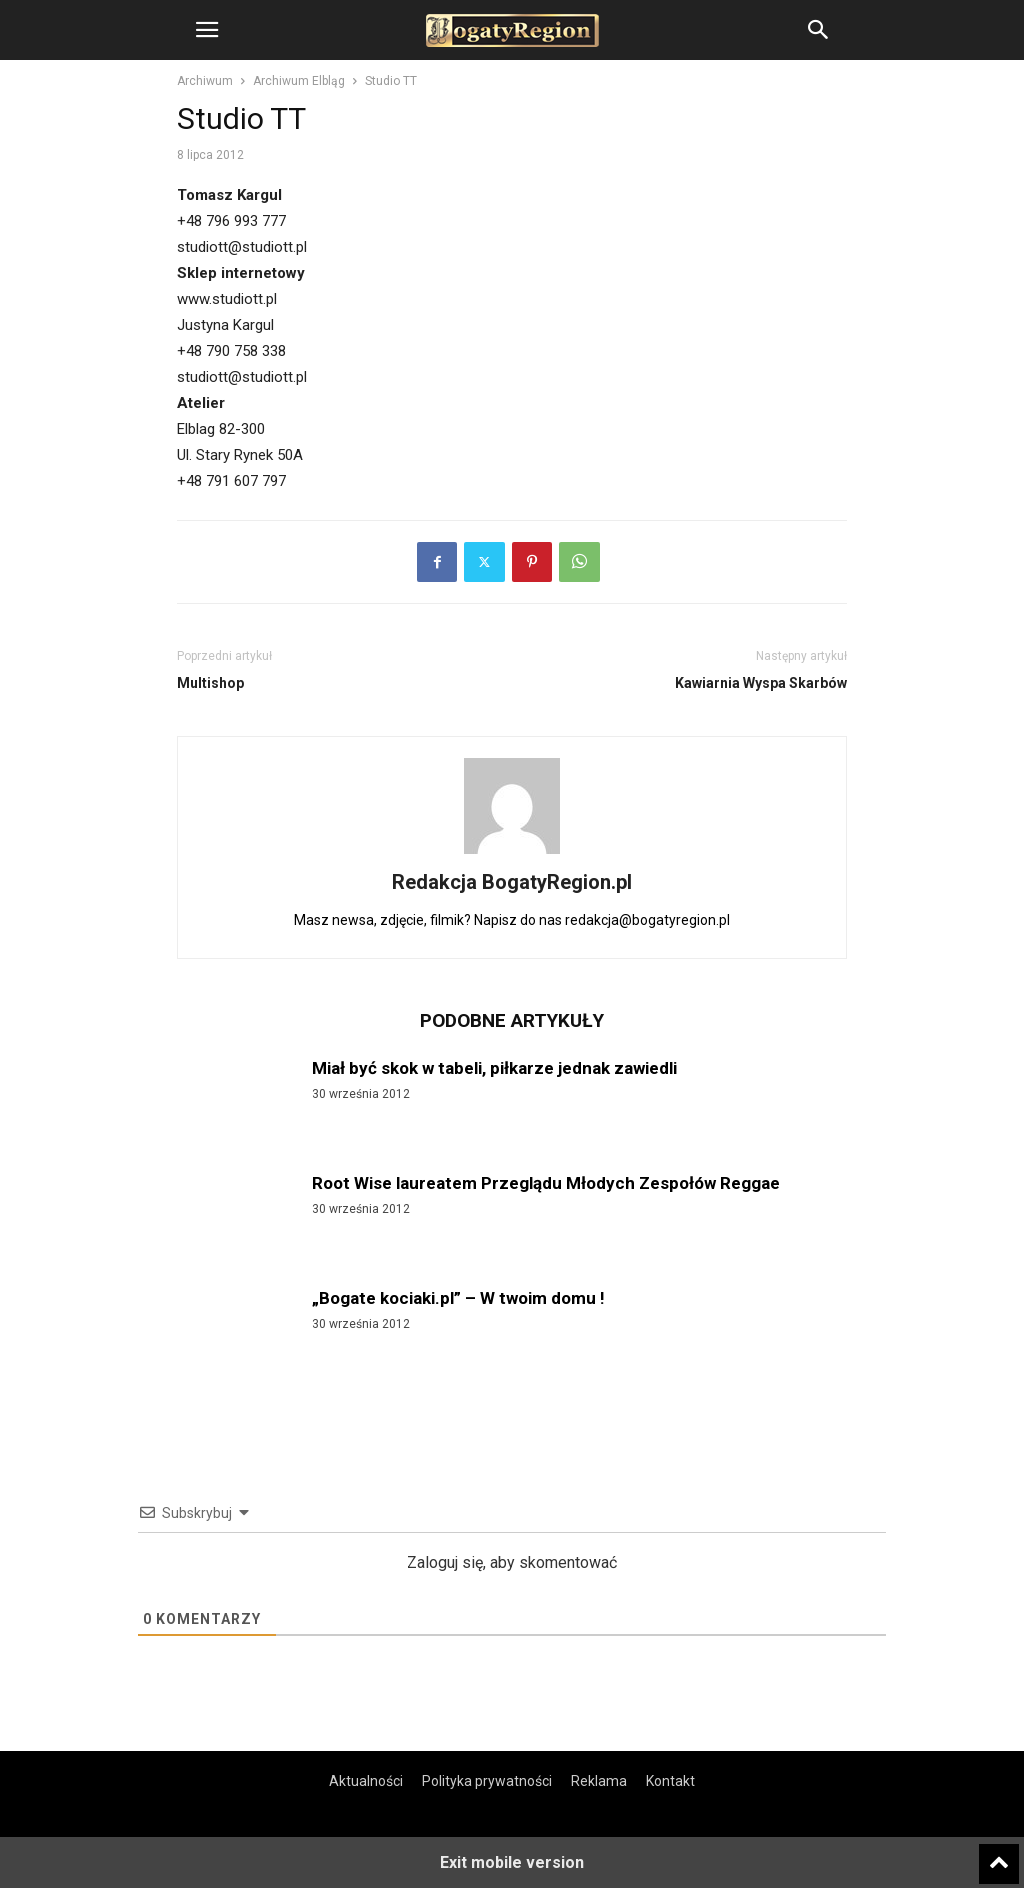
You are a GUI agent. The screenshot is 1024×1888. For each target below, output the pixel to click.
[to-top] (999, 1855)
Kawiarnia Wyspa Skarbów (761, 683)
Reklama (599, 1781)
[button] (207, 30)
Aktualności (366, 1781)
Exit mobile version (512, 1862)
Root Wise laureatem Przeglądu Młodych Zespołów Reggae (546, 1183)
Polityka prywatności (487, 1781)
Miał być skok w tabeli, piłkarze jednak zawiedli (494, 1068)
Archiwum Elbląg (299, 81)
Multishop (210, 683)
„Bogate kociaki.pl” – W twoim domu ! (458, 1298)
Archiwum (205, 81)
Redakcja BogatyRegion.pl (512, 882)
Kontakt (670, 1781)
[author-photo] (512, 854)
